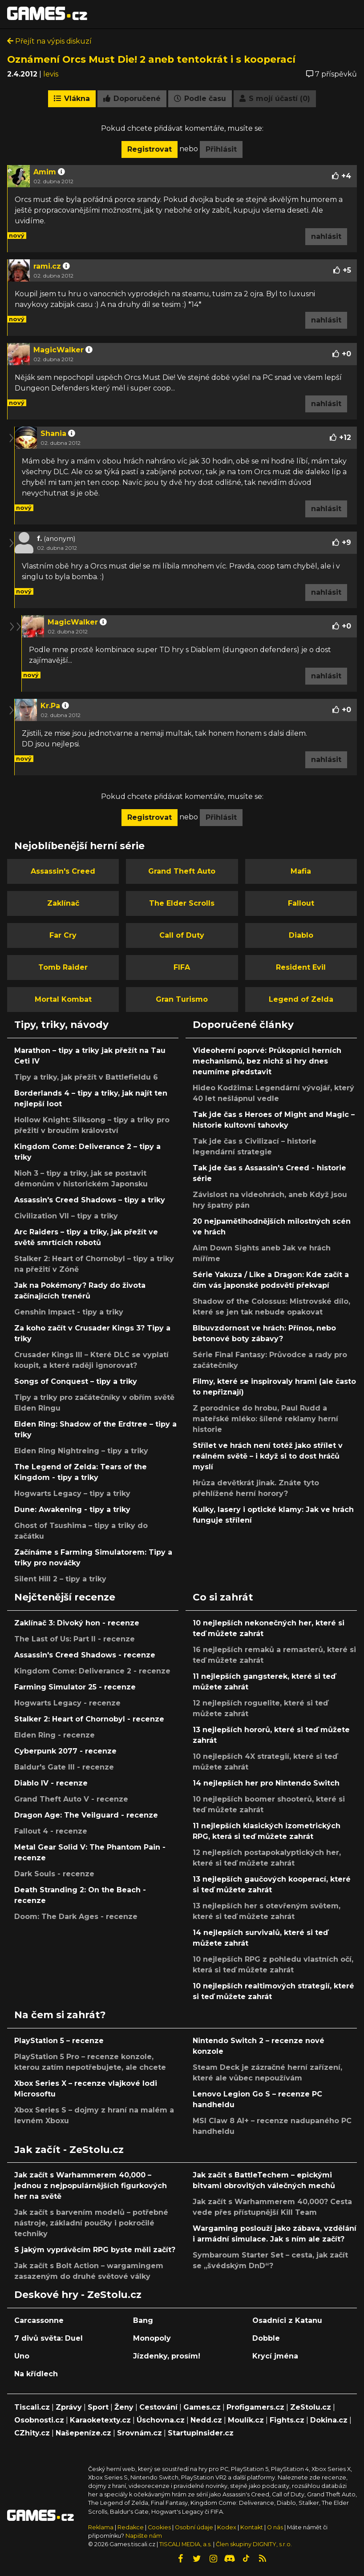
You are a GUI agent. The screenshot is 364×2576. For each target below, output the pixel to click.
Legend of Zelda (301, 999)
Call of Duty (181, 935)
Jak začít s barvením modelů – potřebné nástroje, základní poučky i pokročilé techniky (91, 2223)
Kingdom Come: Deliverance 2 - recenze (92, 1671)
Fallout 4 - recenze (50, 1831)
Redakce (130, 2527)
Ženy (123, 2407)
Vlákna (72, 98)
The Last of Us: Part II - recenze (74, 1639)
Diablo (301, 935)
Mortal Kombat (63, 999)
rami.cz (47, 266)
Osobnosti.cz (39, 2420)
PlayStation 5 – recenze (59, 2040)
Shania (53, 433)
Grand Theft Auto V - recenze (71, 1799)
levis (50, 74)
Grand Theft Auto (181, 871)
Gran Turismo (182, 999)
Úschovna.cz (161, 2420)
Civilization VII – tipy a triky (66, 1216)
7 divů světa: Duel (48, 2338)
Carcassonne (39, 2320)
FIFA (182, 967)
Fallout (301, 903)
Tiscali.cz (32, 2407)
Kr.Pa (50, 705)
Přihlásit (221, 149)
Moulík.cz (246, 2420)
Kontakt (252, 2527)
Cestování (158, 2407)
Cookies (159, 2527)
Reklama (100, 2527)
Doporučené (132, 98)
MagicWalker (58, 350)
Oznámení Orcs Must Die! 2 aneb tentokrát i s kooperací (151, 59)
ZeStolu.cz (310, 2407)
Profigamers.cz (255, 2407)
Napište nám (143, 2535)
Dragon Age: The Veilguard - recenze (86, 1815)
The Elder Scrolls (181, 903)
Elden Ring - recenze (54, 1735)
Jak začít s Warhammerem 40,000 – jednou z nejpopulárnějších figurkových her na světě (90, 2186)
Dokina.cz (329, 2420)
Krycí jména (275, 2356)
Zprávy (69, 2407)
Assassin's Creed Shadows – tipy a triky (89, 1200)
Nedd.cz (206, 2420)
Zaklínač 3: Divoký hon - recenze (76, 1623)
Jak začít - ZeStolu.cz (69, 2149)
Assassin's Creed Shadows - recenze (84, 1655)
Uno (21, 2356)
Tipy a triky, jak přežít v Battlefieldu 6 (86, 1077)
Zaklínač (63, 903)
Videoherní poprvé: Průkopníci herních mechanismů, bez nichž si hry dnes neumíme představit (267, 1061)
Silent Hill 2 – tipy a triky (60, 1579)
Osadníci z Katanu (287, 2320)
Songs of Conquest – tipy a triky (75, 1381)
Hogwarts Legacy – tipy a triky (72, 1493)
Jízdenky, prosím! (166, 2356)
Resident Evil (301, 967)
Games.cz (202, 2407)
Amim (44, 172)
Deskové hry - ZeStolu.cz (78, 2294)
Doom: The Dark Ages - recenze (76, 1916)
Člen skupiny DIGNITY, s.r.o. (254, 2544)
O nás (275, 2527)
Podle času (200, 98)
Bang (143, 2320)
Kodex (227, 2527)
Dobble (266, 2338)
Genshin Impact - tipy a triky (68, 1312)
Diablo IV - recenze (51, 1783)
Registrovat (149, 149)
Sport (98, 2407)
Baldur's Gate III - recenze (64, 1767)
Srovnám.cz (139, 2433)
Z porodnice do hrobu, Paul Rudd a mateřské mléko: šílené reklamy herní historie (265, 1419)
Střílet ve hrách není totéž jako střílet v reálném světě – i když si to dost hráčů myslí (268, 1456)
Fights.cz (287, 2420)
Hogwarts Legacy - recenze (67, 1703)
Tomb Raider (63, 967)
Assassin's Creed (63, 871)
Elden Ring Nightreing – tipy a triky (81, 1451)
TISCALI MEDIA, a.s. (185, 2544)
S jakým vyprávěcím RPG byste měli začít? (94, 2249)
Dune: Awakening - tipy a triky (72, 1509)
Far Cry (63, 935)
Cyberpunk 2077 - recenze (65, 1751)
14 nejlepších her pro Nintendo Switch (266, 1783)
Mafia (301, 871)
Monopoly (152, 2338)
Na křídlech (36, 2374)
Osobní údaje (194, 2527)
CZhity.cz (32, 2433)
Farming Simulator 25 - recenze (75, 1687)
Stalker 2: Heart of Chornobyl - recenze (89, 1719)
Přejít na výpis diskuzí (49, 41)
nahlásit (326, 236)
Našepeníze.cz (83, 2433)
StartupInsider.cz (201, 2433)
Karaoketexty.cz (100, 2420)
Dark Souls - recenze (54, 1874)
